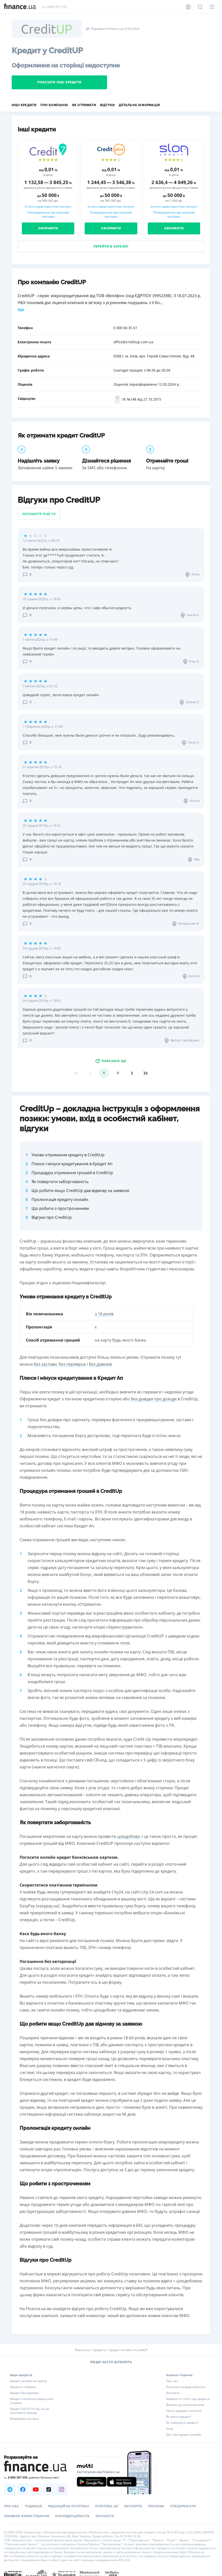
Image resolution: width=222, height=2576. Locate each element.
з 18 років (104, 1314)
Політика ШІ (106, 2506)
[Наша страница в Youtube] (36, 2489)
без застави (45, 1364)
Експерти (133, 2506)
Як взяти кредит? (178, 2417)
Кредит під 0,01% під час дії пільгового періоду (29, 2411)
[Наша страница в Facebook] (23, 2489)
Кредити (99, 2350)
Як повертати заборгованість (60, 1181)
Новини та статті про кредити (188, 2399)
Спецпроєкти (183, 2506)
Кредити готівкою (23, 2387)
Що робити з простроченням (60, 1208)
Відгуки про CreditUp (52, 1217)
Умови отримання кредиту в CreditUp (68, 1155)
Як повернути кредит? (182, 2423)
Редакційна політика (68, 2506)
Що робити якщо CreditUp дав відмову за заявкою (80, 1190)
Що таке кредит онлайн (183, 2435)
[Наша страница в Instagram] (62, 2489)
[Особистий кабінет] (188, 7)
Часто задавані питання (184, 2411)
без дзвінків (100, 1364)
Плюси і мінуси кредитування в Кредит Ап (72, 1163)
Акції (169, 2429)
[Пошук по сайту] (200, 7)
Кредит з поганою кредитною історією (31, 2401)
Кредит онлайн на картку (28, 2381)
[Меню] (212, 7)
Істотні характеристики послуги (48, 207)
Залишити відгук (39, 514)
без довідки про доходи (154, 1399)
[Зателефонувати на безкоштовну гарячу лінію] (36, 2477)
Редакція (33, 2506)
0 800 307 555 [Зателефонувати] (54, 7)
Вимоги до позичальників (185, 2405)
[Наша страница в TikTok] (49, 2489)
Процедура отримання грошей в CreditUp (72, 1172)
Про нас (172, 2381)
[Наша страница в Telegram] (10, 2489)
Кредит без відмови (24, 2393)
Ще (21, 309)
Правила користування (26, 2516)
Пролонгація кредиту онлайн (60, 1199)
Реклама (156, 2506)
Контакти (173, 2393)
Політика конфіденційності (186, 2387)
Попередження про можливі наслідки (48, 215)
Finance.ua (82, 2350)
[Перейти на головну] (20, 7)
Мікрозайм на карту (24, 2419)
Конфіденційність (72, 2516)
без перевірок (72, 1364)
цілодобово (128, 1836)
